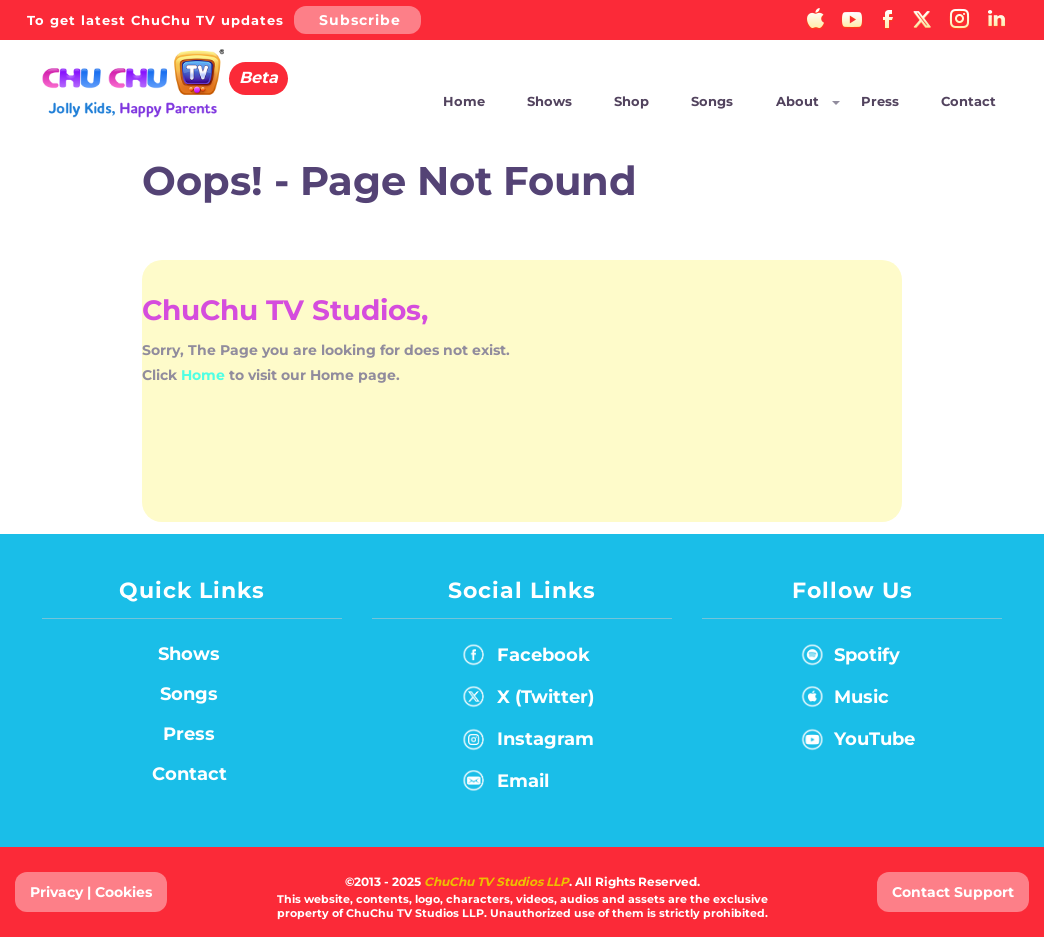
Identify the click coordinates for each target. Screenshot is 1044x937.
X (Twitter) (528, 701)
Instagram (528, 743)
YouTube (854, 743)
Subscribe (360, 20)
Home (464, 101)
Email (506, 785)
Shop (631, 101)
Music (841, 701)
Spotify (846, 659)
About (797, 101)
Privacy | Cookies (91, 892)
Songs (712, 101)
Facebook (526, 659)
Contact (968, 101)
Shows (549, 101)
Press (880, 101)
